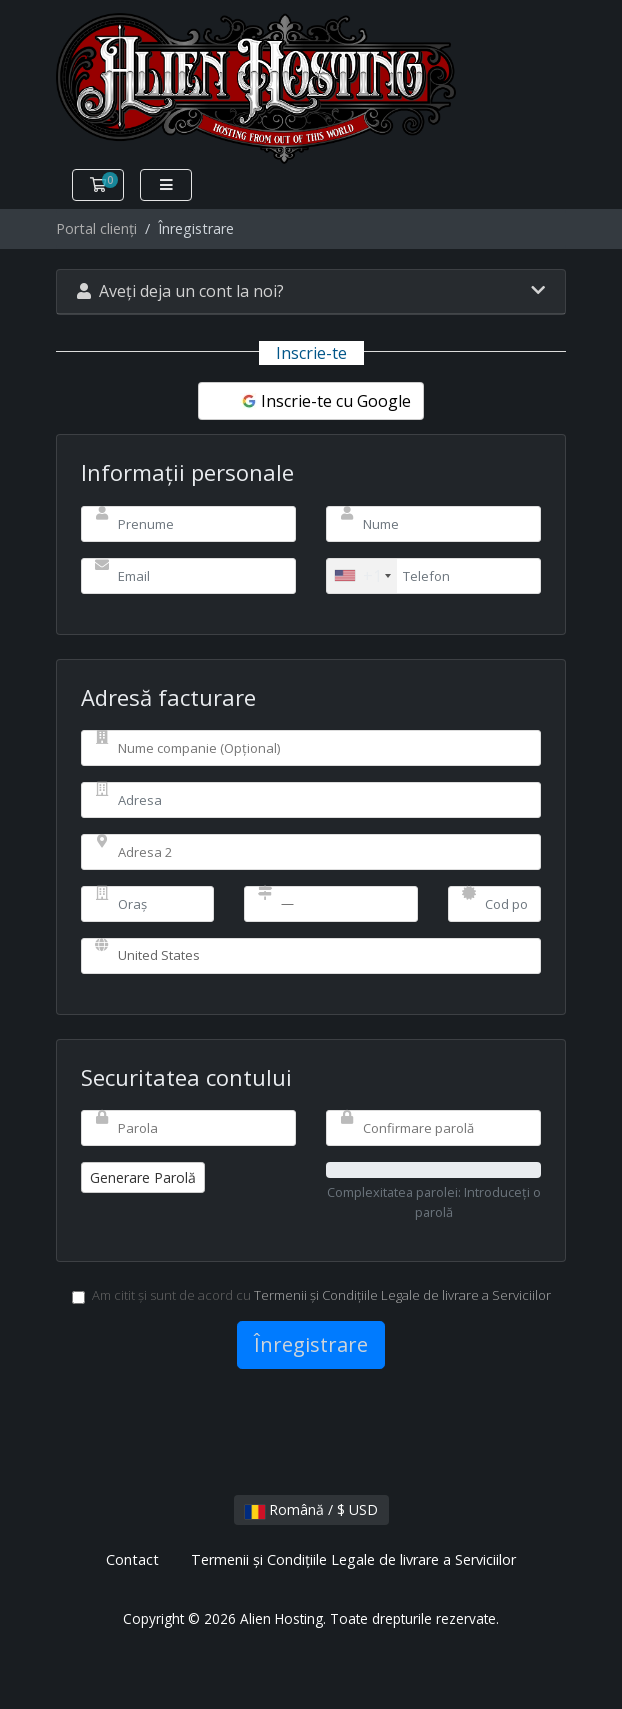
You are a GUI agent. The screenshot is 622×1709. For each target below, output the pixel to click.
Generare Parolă (143, 1177)
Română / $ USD (311, 1509)
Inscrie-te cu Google (325, 401)
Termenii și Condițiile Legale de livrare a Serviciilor (402, 1295)
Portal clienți (96, 228)
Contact (132, 1559)
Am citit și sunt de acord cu (311, 1295)
